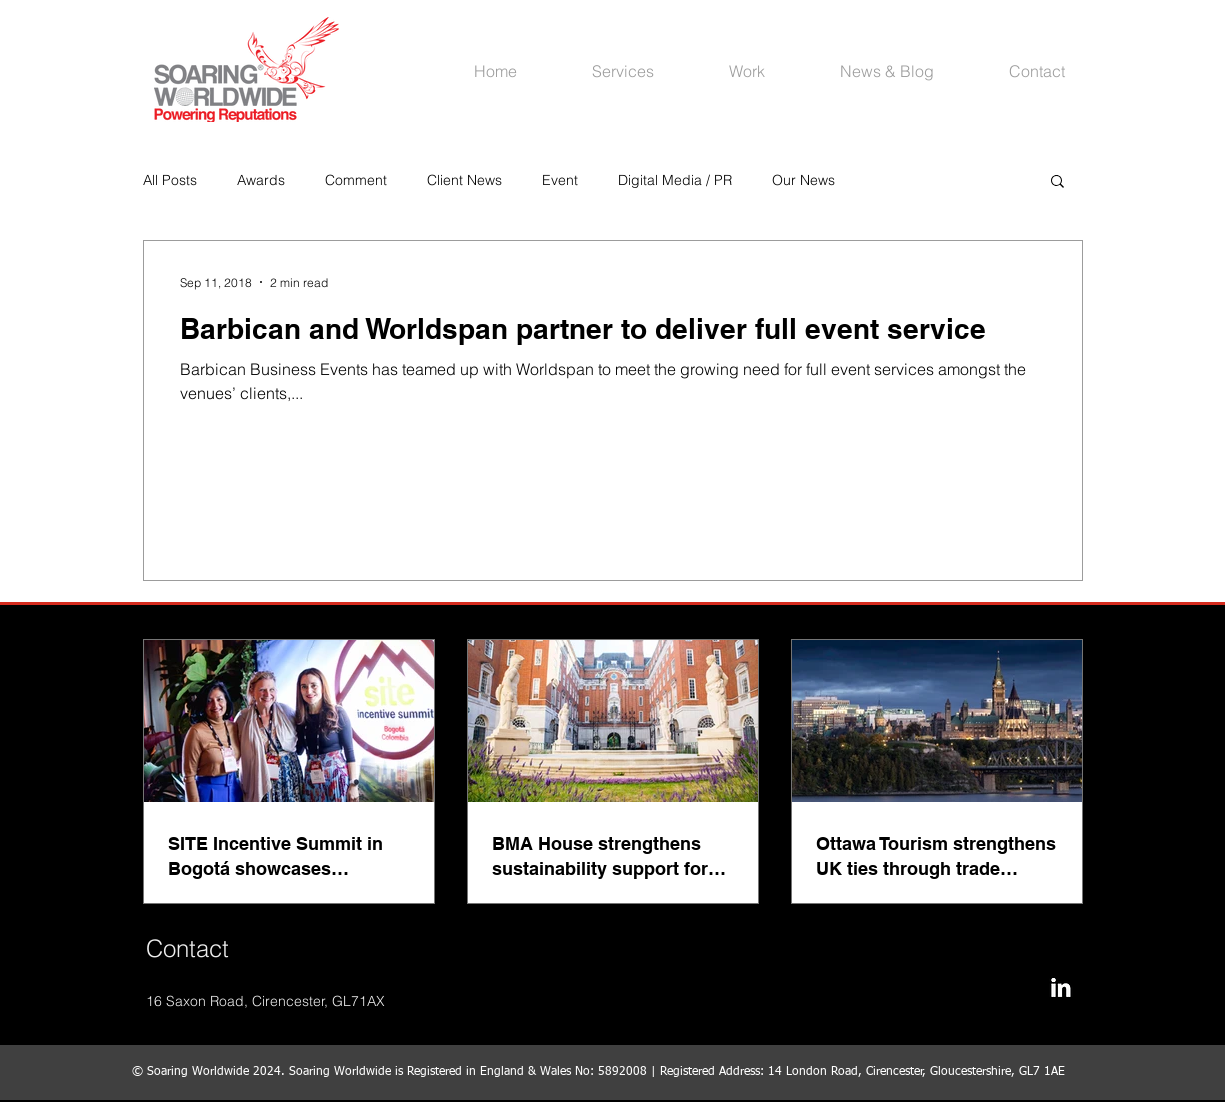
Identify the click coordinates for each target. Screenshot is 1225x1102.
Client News (464, 180)
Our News (803, 180)
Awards (261, 180)
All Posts (170, 180)
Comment (356, 180)
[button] (1057, 182)
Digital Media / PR (675, 180)
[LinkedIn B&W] (1060, 987)
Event (560, 180)
